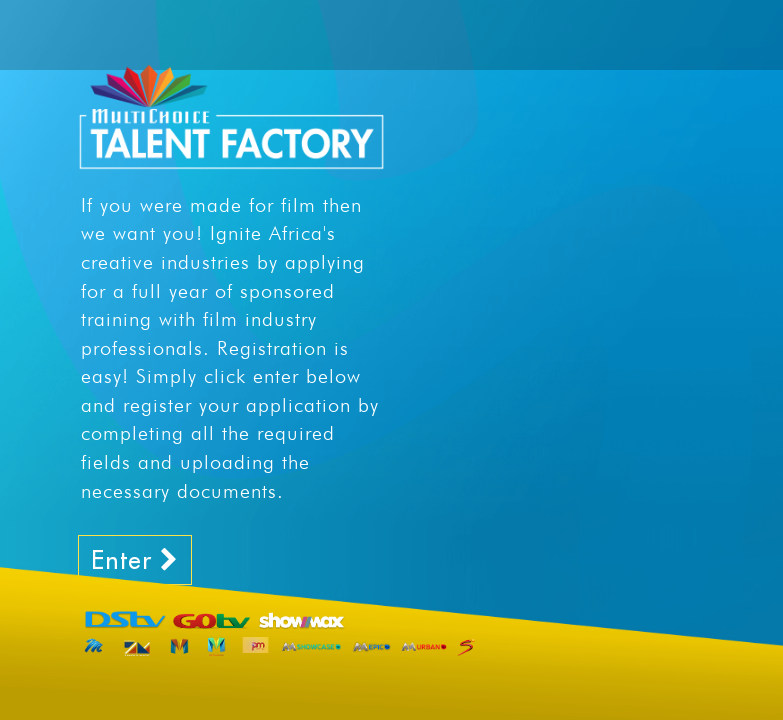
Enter (135, 559)
